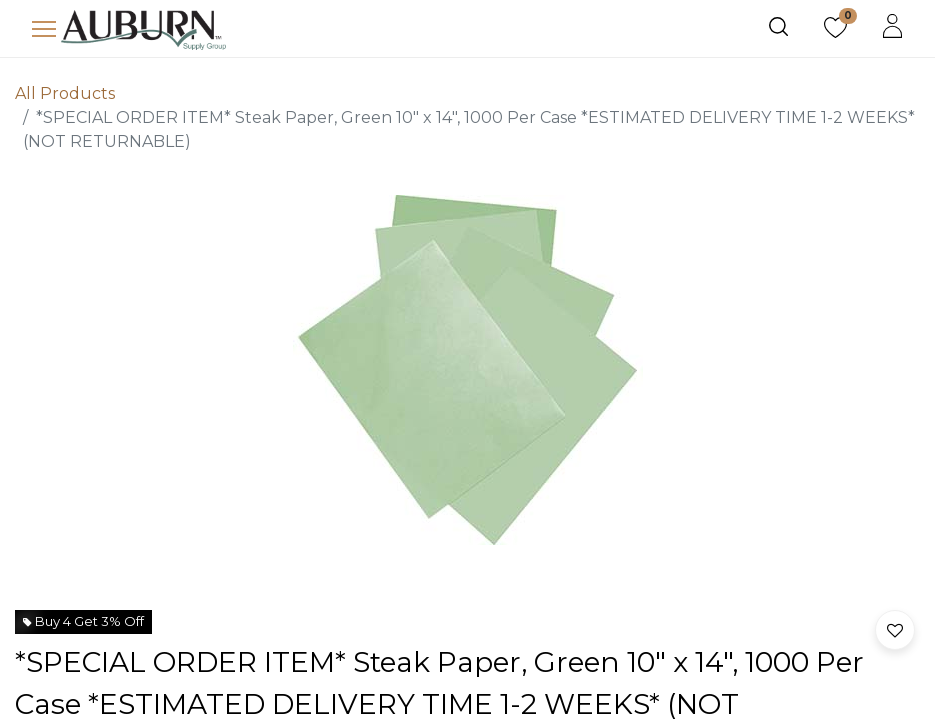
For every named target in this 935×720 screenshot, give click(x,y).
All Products (65, 93)
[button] (895, 630)
